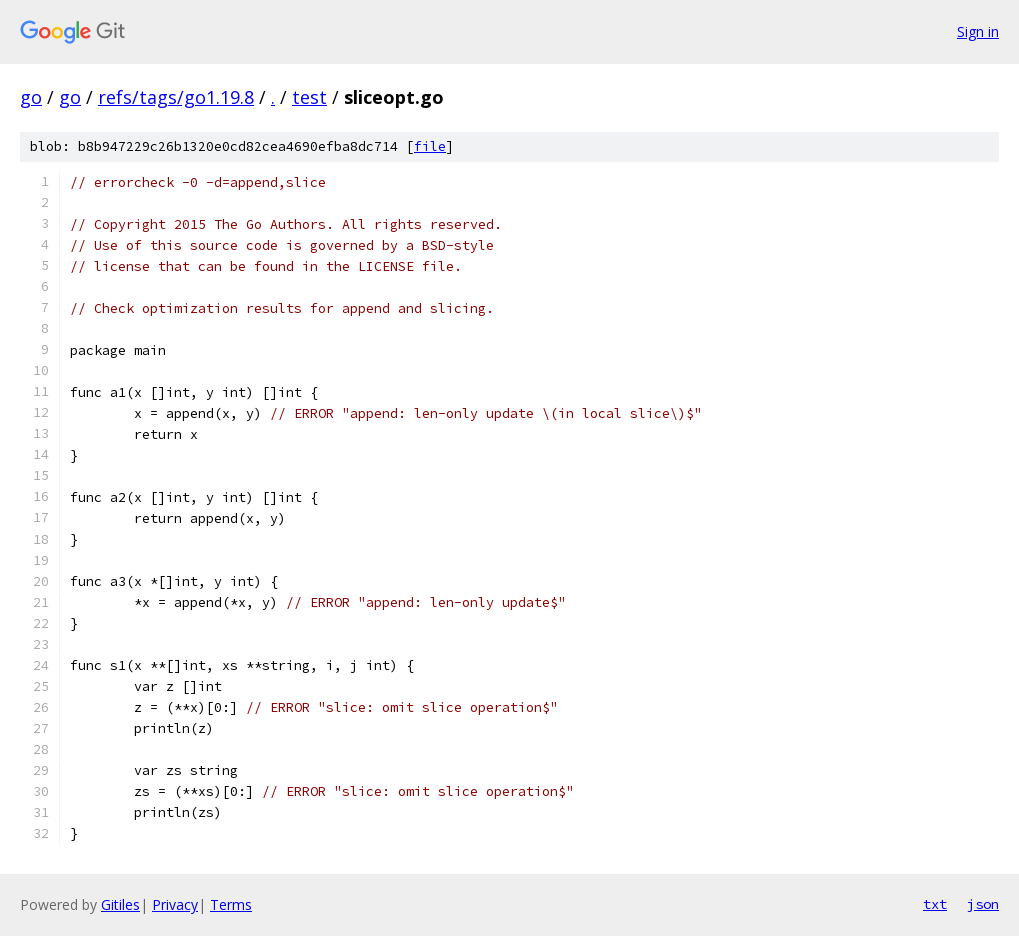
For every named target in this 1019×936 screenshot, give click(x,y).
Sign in (978, 31)
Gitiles (120, 904)
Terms (231, 904)
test (309, 97)
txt (935, 904)
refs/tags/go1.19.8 (176, 97)
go (31, 97)
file (430, 146)
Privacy (175, 904)
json (983, 904)
